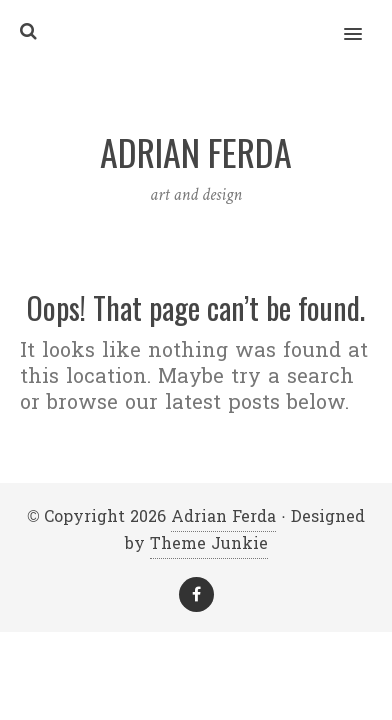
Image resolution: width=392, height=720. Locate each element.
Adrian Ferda (223, 516)
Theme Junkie (209, 543)
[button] (364, 21)
